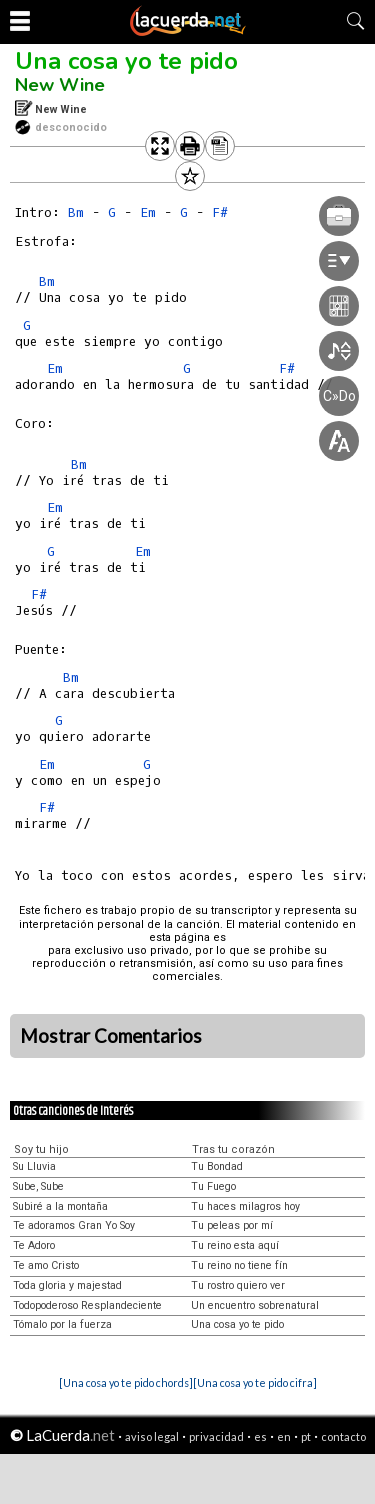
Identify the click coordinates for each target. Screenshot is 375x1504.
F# (39, 594)
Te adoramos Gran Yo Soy (74, 1225)
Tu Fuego (213, 1186)
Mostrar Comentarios (111, 1036)
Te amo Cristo (46, 1265)
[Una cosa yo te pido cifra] (255, 1382)
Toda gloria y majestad (67, 1285)
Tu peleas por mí (232, 1225)
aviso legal (152, 1436)
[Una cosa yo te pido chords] (126, 1382)
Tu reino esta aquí (235, 1245)
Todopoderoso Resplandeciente (87, 1305)
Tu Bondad (217, 1166)
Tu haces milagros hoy (245, 1206)
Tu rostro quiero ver (238, 1285)
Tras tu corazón (233, 1149)
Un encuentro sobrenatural (255, 1305)
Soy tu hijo (41, 1149)
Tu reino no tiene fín (239, 1265)
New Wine (60, 85)
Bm (76, 212)
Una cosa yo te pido (126, 61)
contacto (343, 1436)
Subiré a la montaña (60, 1206)
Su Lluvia (34, 1166)
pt (306, 1436)
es (260, 1436)
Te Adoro (34, 1245)
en (284, 1436)
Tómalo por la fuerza (62, 1324)
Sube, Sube (38, 1186)
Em (55, 368)
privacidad (216, 1436)
